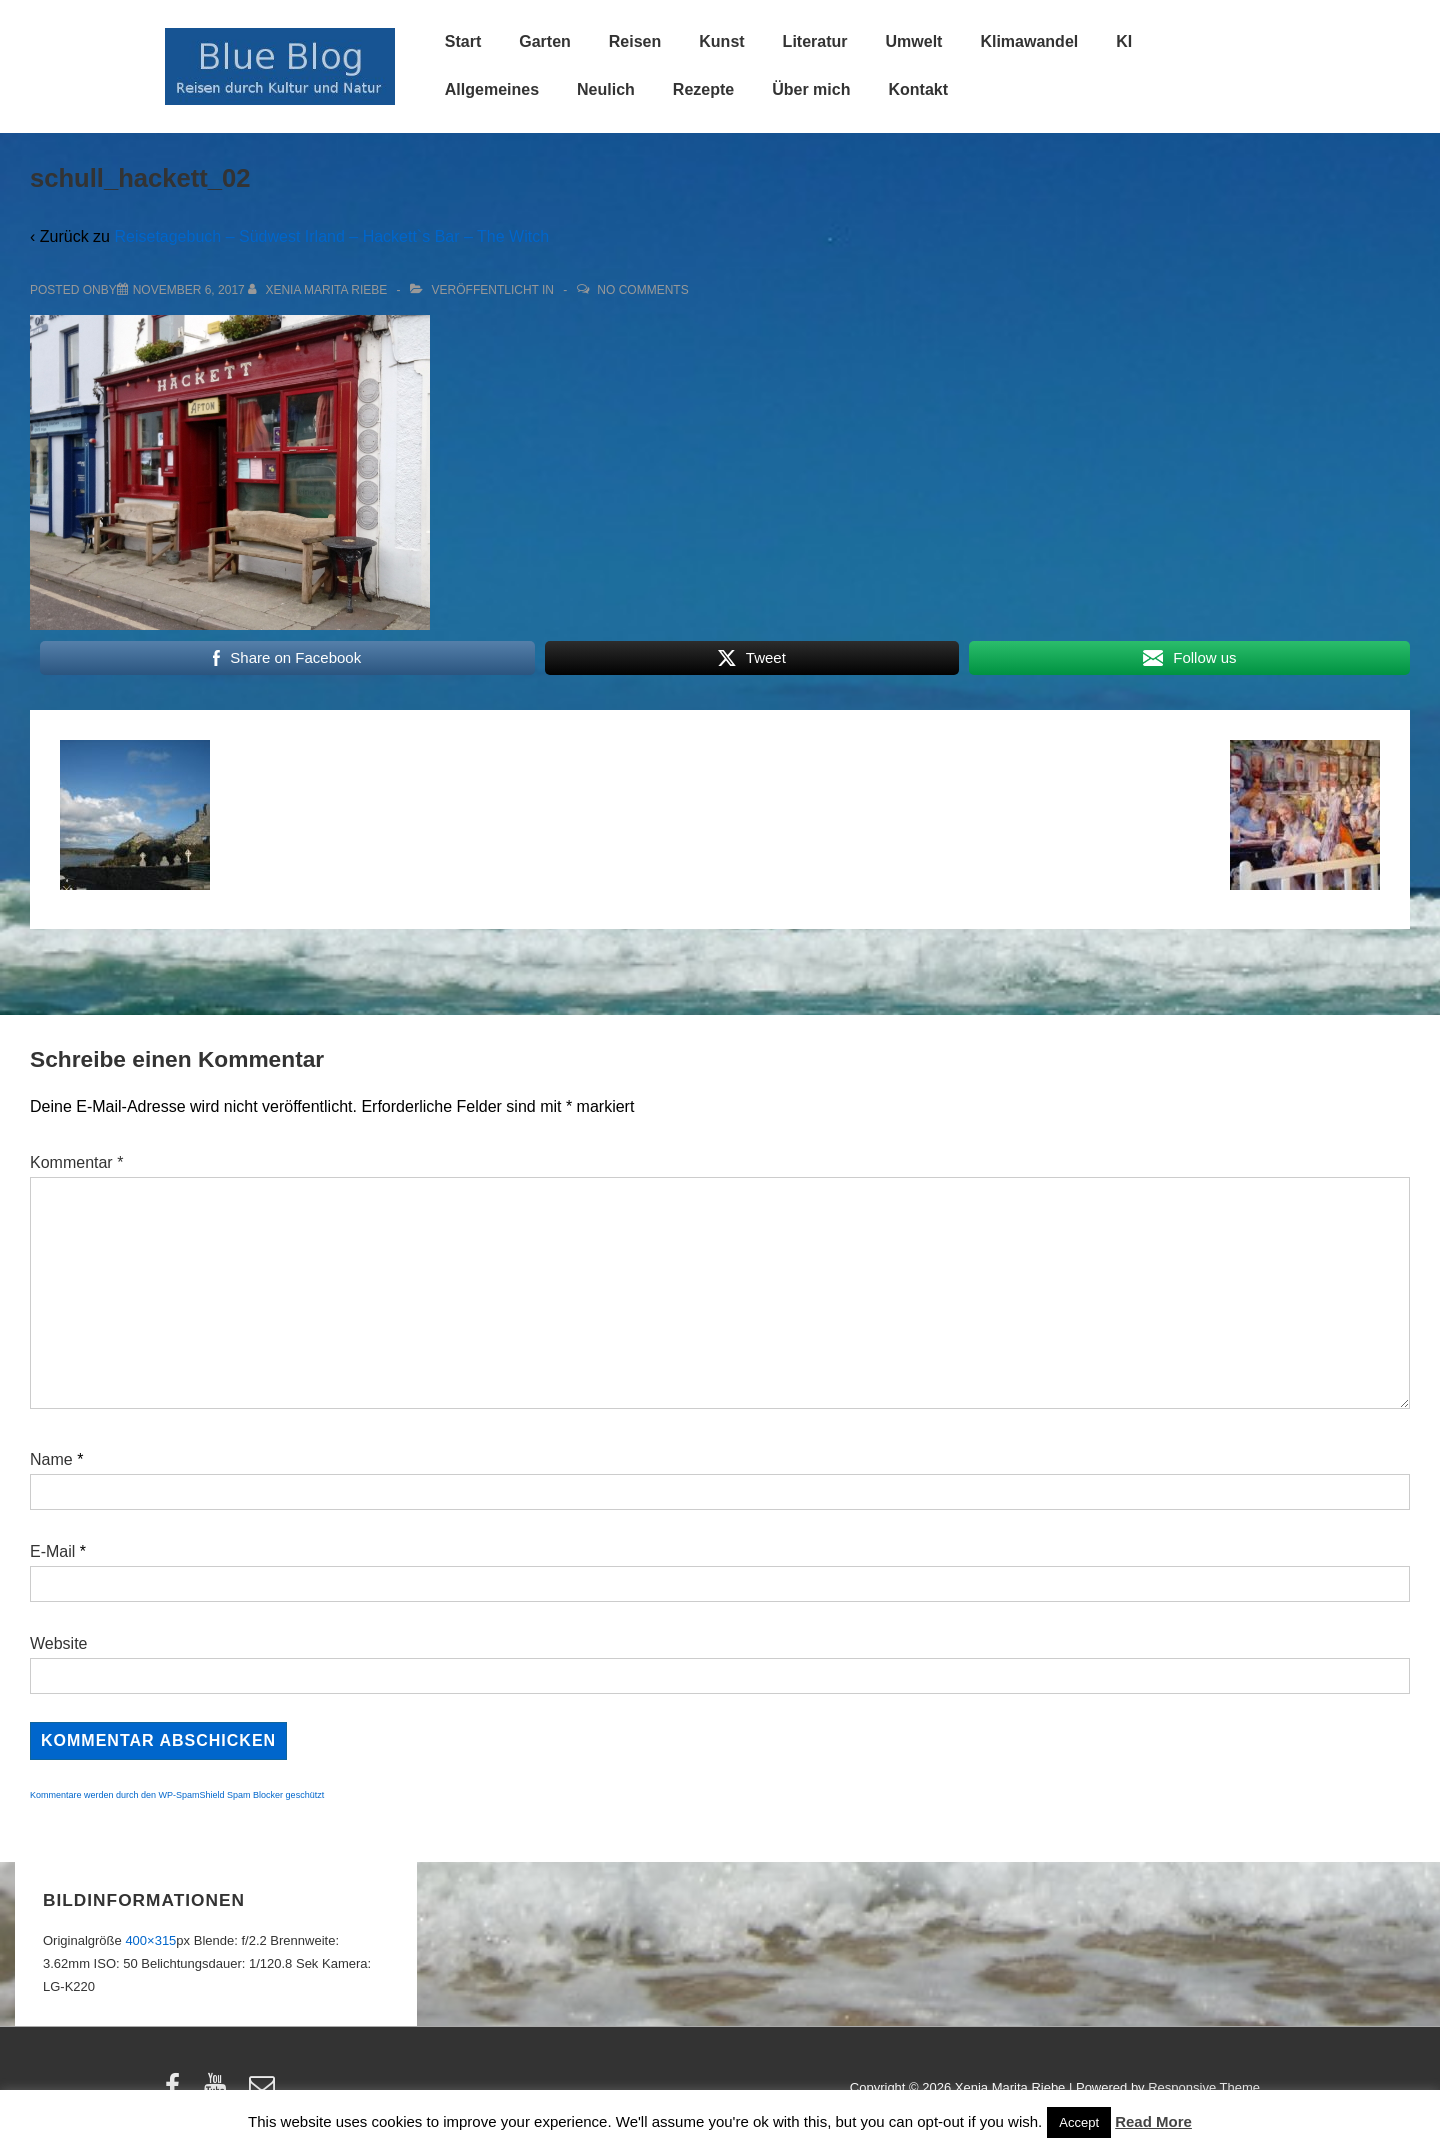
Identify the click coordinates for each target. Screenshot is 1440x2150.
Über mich (811, 89)
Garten (545, 41)
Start (463, 41)
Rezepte (703, 89)
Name (51, 1459)
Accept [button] (1079, 2122)
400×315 (150, 1940)
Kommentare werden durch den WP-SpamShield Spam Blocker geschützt (177, 1795)
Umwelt (914, 41)
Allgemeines (492, 89)
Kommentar (76, 1162)
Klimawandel (1029, 41)
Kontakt (918, 89)
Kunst (721, 41)
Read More (1153, 2121)
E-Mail (52, 1551)
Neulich (606, 89)
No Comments (642, 290)
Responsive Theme (1204, 2087)
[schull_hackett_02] (189, 290)
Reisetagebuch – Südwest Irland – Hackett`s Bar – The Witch (331, 236)
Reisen (635, 41)
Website (59, 1643)
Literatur (815, 41)
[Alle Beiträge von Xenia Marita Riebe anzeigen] (319, 290)
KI (1124, 41)
